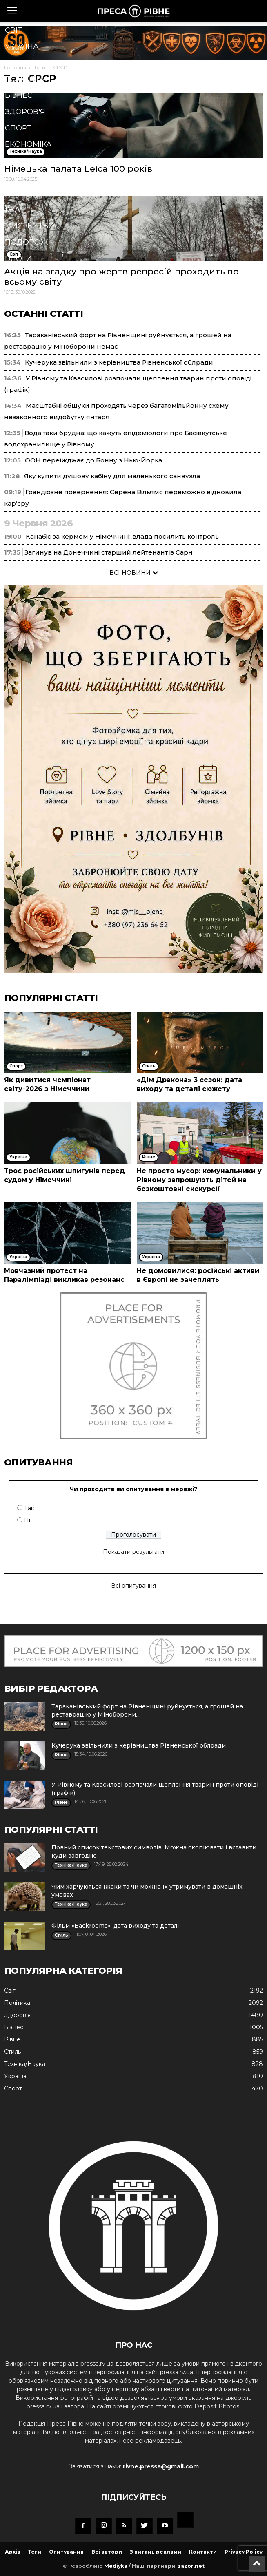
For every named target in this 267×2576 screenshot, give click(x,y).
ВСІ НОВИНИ (133, 573)
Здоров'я (25, 111)
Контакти (203, 2552)
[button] (121, 278)
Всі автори (106, 2552)
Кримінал (26, 160)
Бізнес (19, 95)
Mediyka (115, 2566)
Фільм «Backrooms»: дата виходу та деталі (115, 1925)
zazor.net (191, 2566)
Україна (21, 46)
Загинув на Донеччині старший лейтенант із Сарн (108, 552)
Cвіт (13, 30)
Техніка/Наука (35, 193)
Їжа (12, 209)
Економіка (28, 144)
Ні (27, 1520)
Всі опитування (133, 1585)
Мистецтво (29, 225)
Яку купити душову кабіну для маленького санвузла (112, 476)
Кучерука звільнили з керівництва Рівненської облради (119, 362)
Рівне (16, 62)
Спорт (18, 128)
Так (29, 1508)
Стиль (18, 176)
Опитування (66, 2552)
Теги (34, 2552)
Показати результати (133, 1551)
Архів (12, 2552)
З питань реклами (155, 2552)
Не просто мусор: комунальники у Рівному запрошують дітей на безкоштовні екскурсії (199, 1180)
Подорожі (27, 242)
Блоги (18, 258)
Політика (24, 79)
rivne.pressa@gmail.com (161, 2466)
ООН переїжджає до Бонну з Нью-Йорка (93, 460)
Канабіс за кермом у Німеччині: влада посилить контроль (122, 536)
